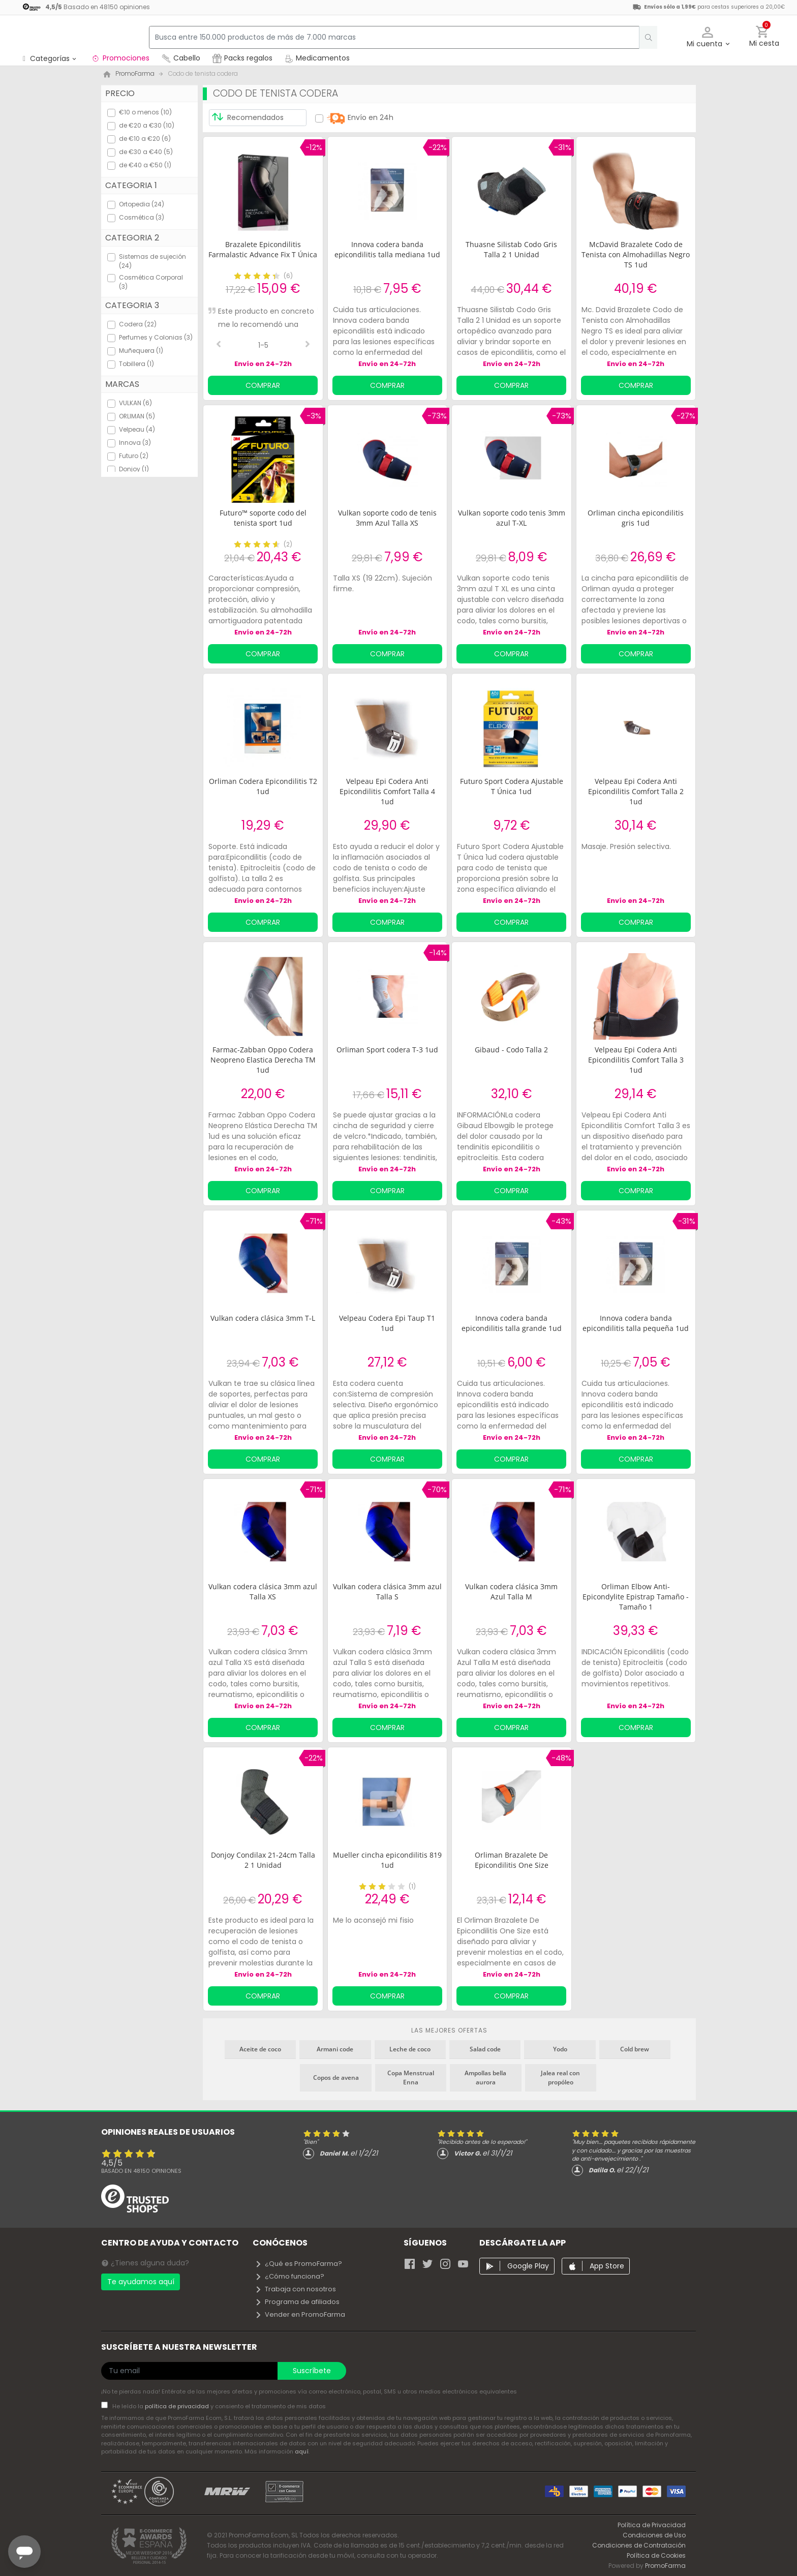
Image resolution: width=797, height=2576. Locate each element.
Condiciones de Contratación (639, 2545)
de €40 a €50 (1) (145, 165)
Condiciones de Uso (654, 2535)
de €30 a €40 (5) (146, 151)
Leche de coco (410, 2049)
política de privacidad (177, 2406)
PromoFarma (665, 2565)
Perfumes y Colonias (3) (156, 337)
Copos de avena (336, 2077)
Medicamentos (317, 58)
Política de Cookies (656, 2555)
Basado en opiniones (141, 2171)
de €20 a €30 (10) (146, 125)
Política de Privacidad (652, 2525)
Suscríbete (312, 2371)
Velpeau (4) (137, 429)
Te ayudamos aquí (140, 2282)
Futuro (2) (133, 455)
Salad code (485, 2049)
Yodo (560, 2049)
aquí (302, 2451)
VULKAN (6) (135, 403)
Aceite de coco (260, 2049)
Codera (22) (138, 324)
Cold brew (634, 2049)
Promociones (120, 58)
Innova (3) (135, 442)
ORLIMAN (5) (137, 416)
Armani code (335, 2049)
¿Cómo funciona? (289, 2276)
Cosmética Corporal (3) (151, 282)
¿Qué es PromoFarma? (298, 2263)
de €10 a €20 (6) (145, 138)
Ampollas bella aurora (485, 2077)
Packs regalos (242, 58)
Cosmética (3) (141, 217)
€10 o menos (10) (145, 112)
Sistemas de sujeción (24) (152, 261)
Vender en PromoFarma (300, 2314)
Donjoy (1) (134, 469)
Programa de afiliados (297, 2302)
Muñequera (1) (141, 350)
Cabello (181, 58)
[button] (708, 37)
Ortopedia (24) (141, 204)
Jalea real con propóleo (560, 2077)
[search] (643, 37)
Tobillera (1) (136, 363)
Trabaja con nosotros (295, 2289)
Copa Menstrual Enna (410, 2077)
